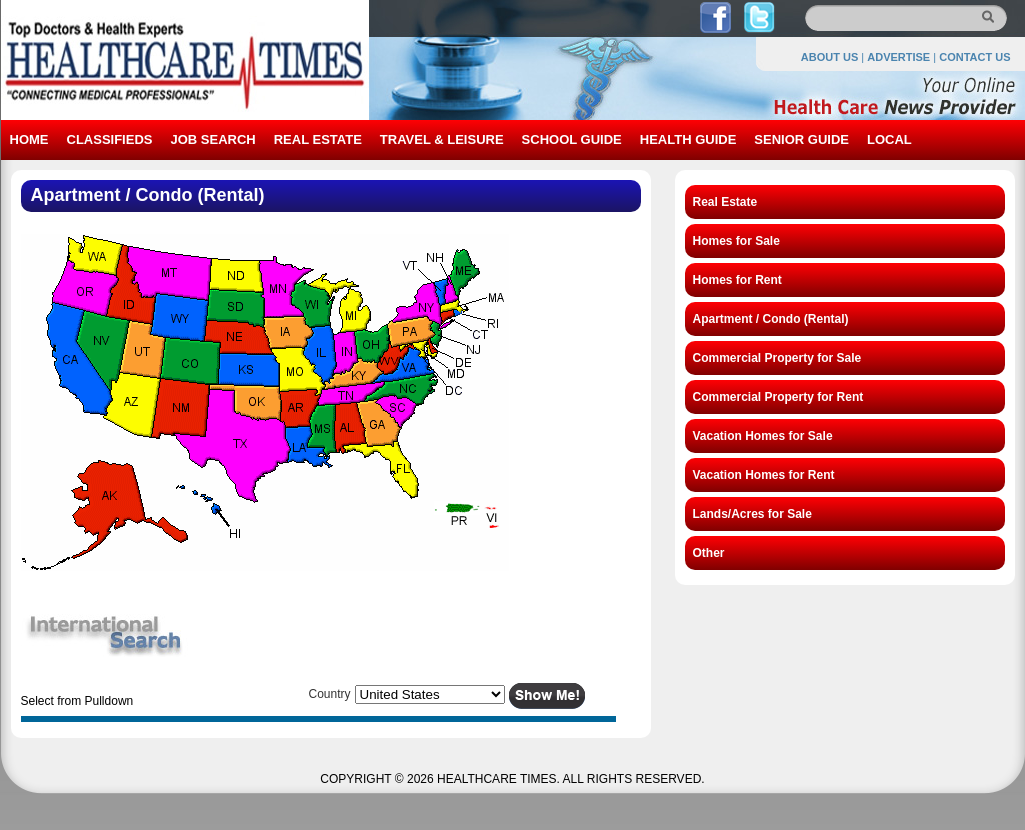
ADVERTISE (898, 57)
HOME (29, 139)
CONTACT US (974, 57)
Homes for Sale (736, 241)
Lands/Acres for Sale (752, 514)
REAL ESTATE (318, 139)
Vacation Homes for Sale (763, 436)
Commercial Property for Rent (778, 397)
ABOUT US (829, 57)
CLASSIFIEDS (110, 139)
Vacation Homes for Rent (764, 475)
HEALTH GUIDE (688, 139)
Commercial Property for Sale (777, 358)
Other (709, 553)
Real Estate (725, 202)
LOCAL (889, 139)
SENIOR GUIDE (801, 139)
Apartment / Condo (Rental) (771, 319)
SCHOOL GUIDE (572, 139)
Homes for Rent (737, 280)
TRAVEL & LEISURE (442, 139)
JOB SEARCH (212, 139)
